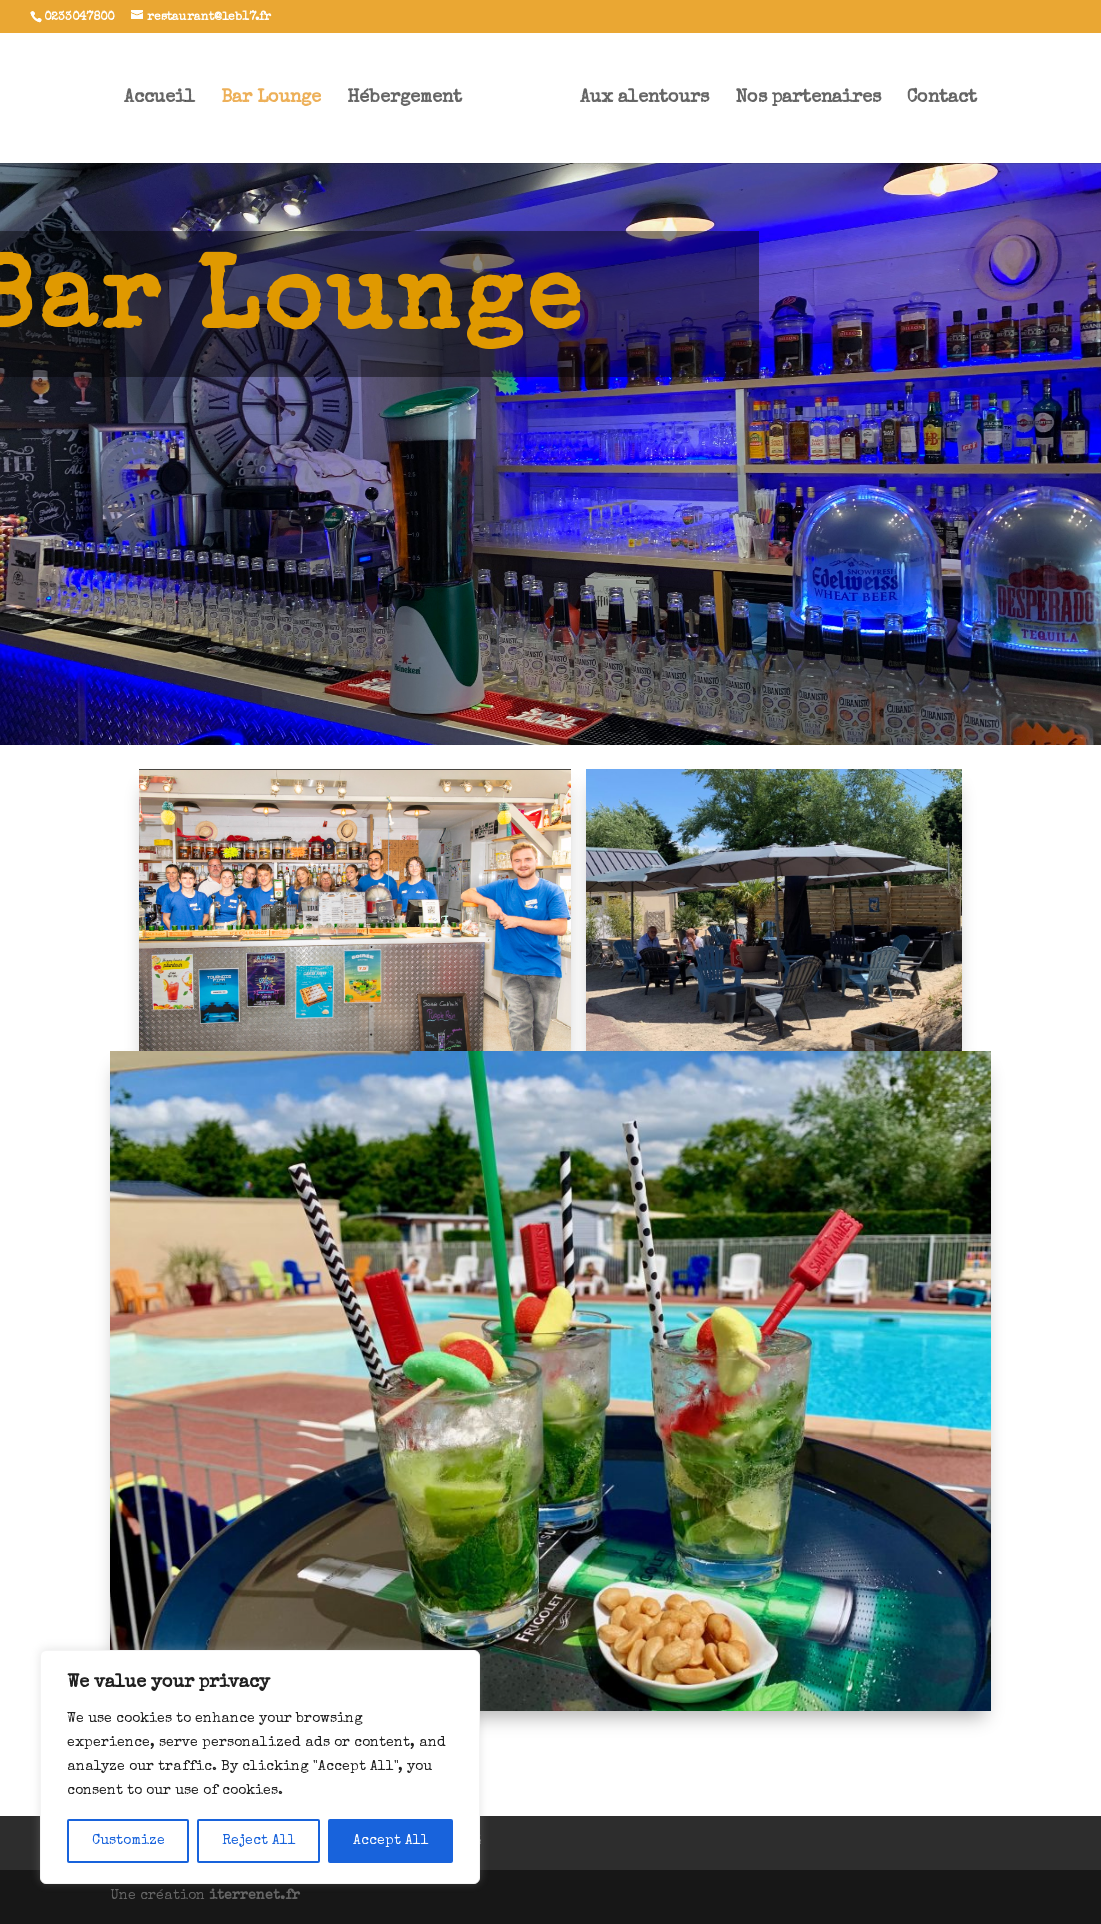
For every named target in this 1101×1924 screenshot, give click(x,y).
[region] (260, 1767)
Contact (942, 99)
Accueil (159, 99)
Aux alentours (644, 99)
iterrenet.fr (254, 1896)
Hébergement (404, 99)
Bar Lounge (271, 99)
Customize (128, 1841)
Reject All (259, 1841)
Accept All (391, 1841)
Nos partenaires (808, 99)
